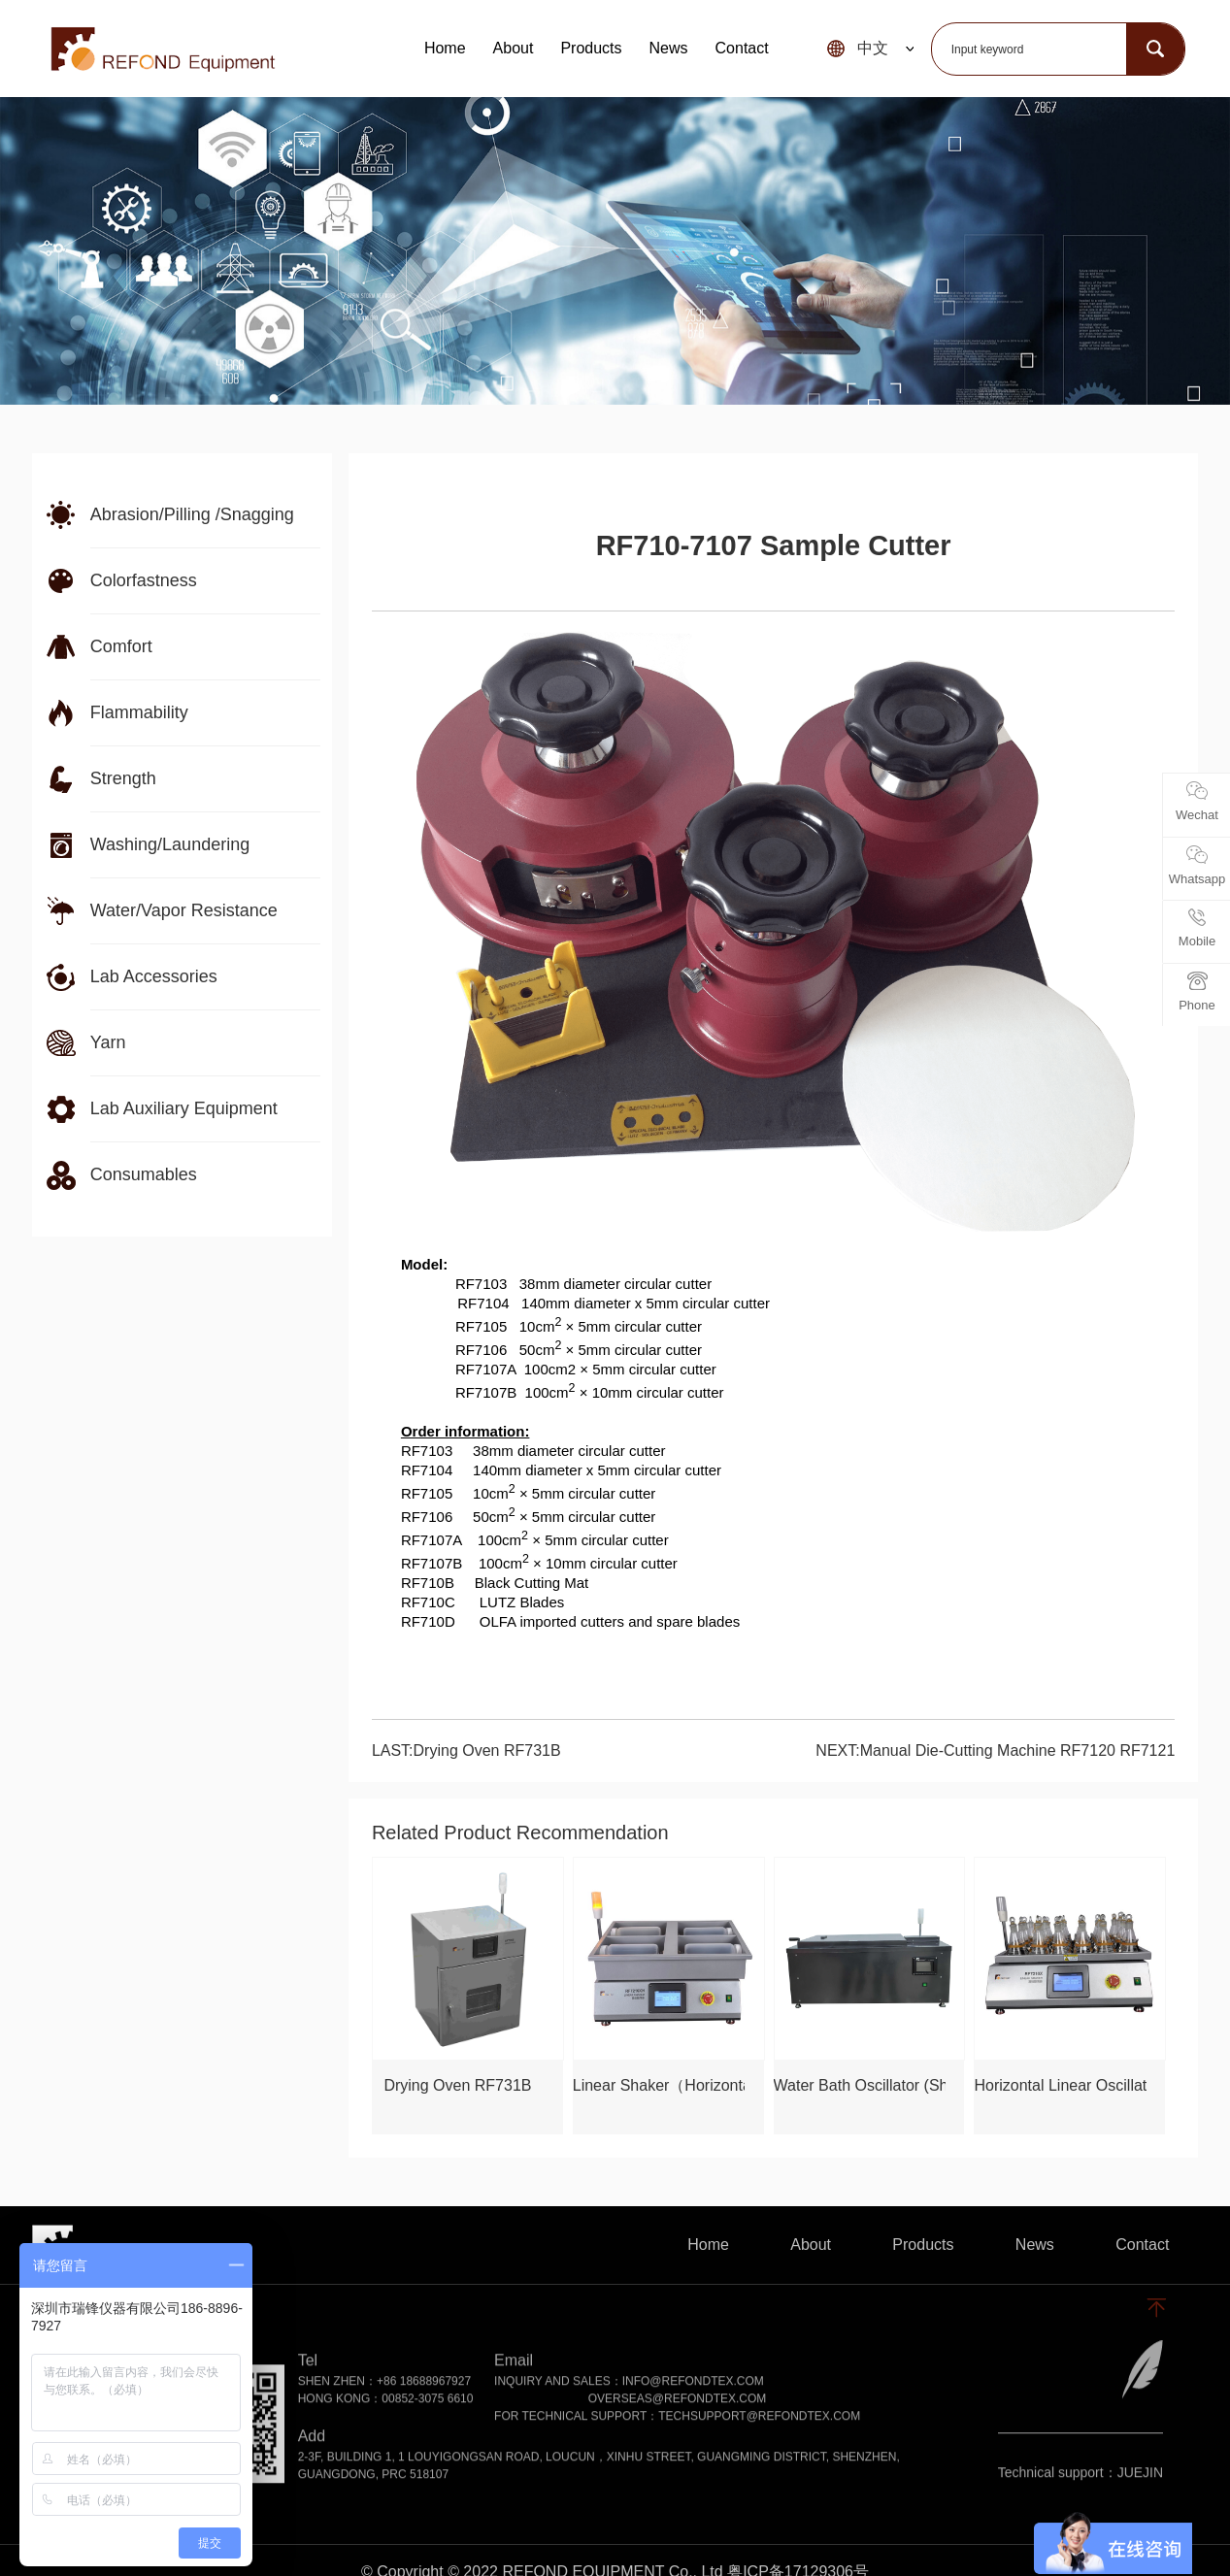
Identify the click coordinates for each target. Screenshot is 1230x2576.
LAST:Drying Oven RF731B (466, 1750)
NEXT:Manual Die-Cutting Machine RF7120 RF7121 (995, 1750)
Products (590, 48)
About (513, 48)
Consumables (143, 1174)
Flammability (139, 712)
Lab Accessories (153, 976)
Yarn (108, 1042)
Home (445, 48)
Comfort (121, 646)
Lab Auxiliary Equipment (184, 1108)
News (668, 48)
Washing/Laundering (169, 844)
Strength (123, 778)
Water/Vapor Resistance (184, 910)
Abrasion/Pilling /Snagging (192, 514)
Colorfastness (143, 580)
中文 (872, 48)
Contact (742, 48)
